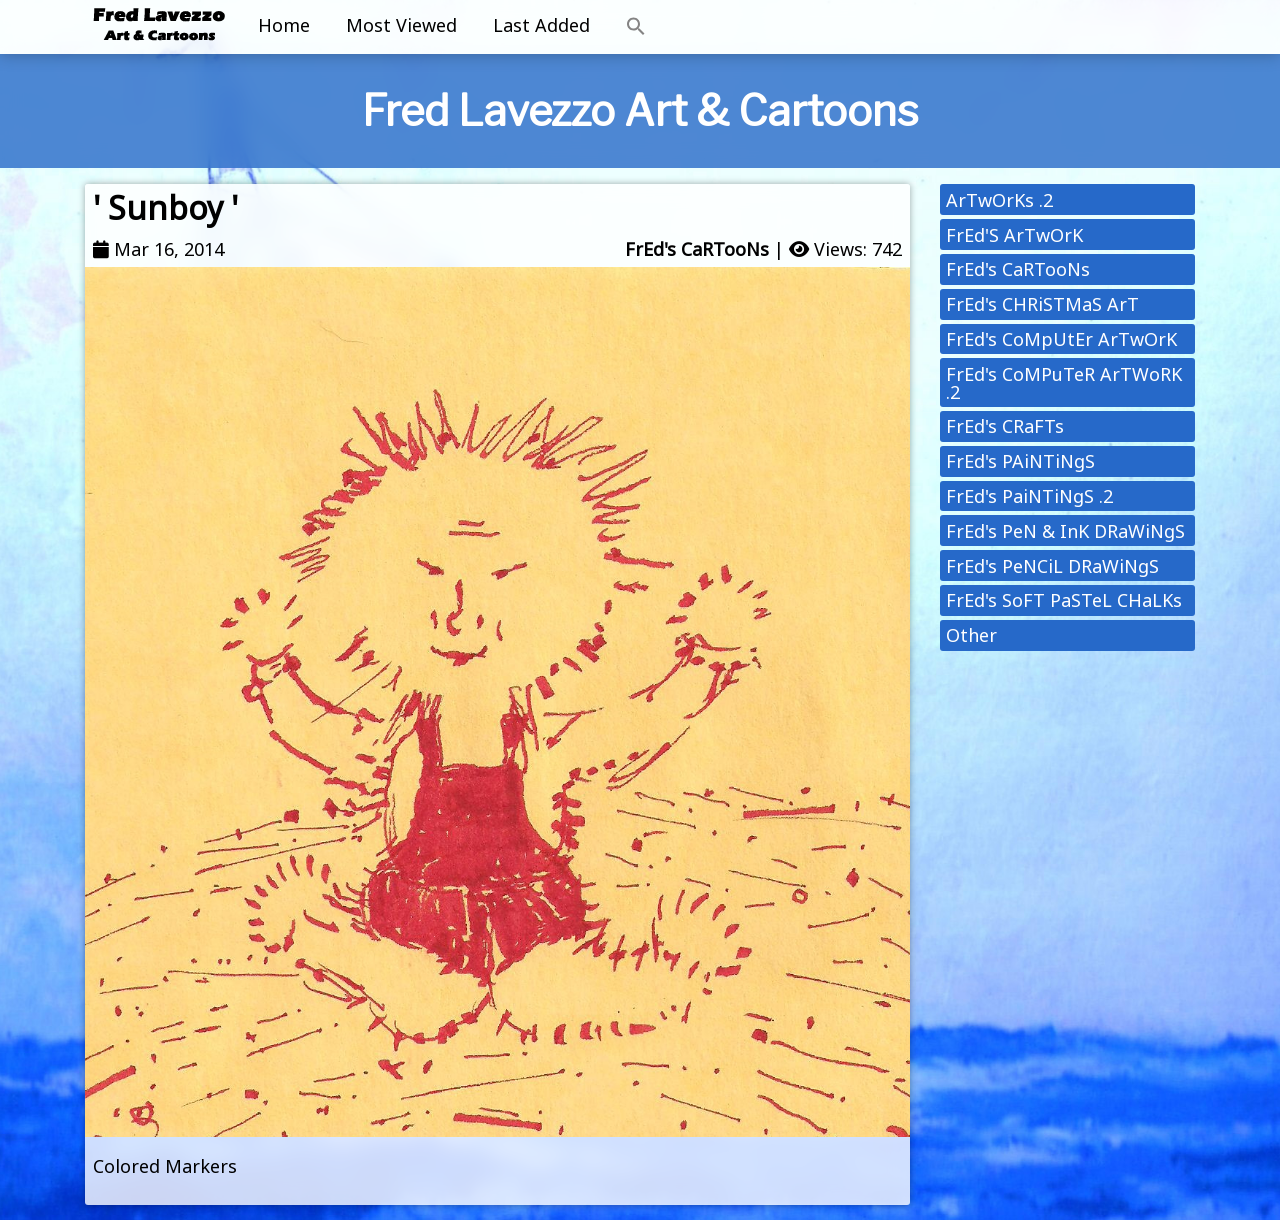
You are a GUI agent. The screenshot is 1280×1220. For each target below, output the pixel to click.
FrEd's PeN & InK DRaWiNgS (1065, 531)
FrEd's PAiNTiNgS (1020, 461)
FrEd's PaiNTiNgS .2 (1029, 496)
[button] (636, 27)
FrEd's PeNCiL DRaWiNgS (1052, 566)
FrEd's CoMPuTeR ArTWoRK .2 (1064, 383)
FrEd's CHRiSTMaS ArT (1042, 304)
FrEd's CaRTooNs (697, 249)
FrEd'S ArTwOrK (1014, 235)
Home (284, 25)
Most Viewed (401, 25)
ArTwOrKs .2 (999, 200)
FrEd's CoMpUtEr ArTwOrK (1061, 339)
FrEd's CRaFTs (1005, 426)
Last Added (541, 25)
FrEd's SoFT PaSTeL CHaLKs (1064, 600)
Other (971, 635)
